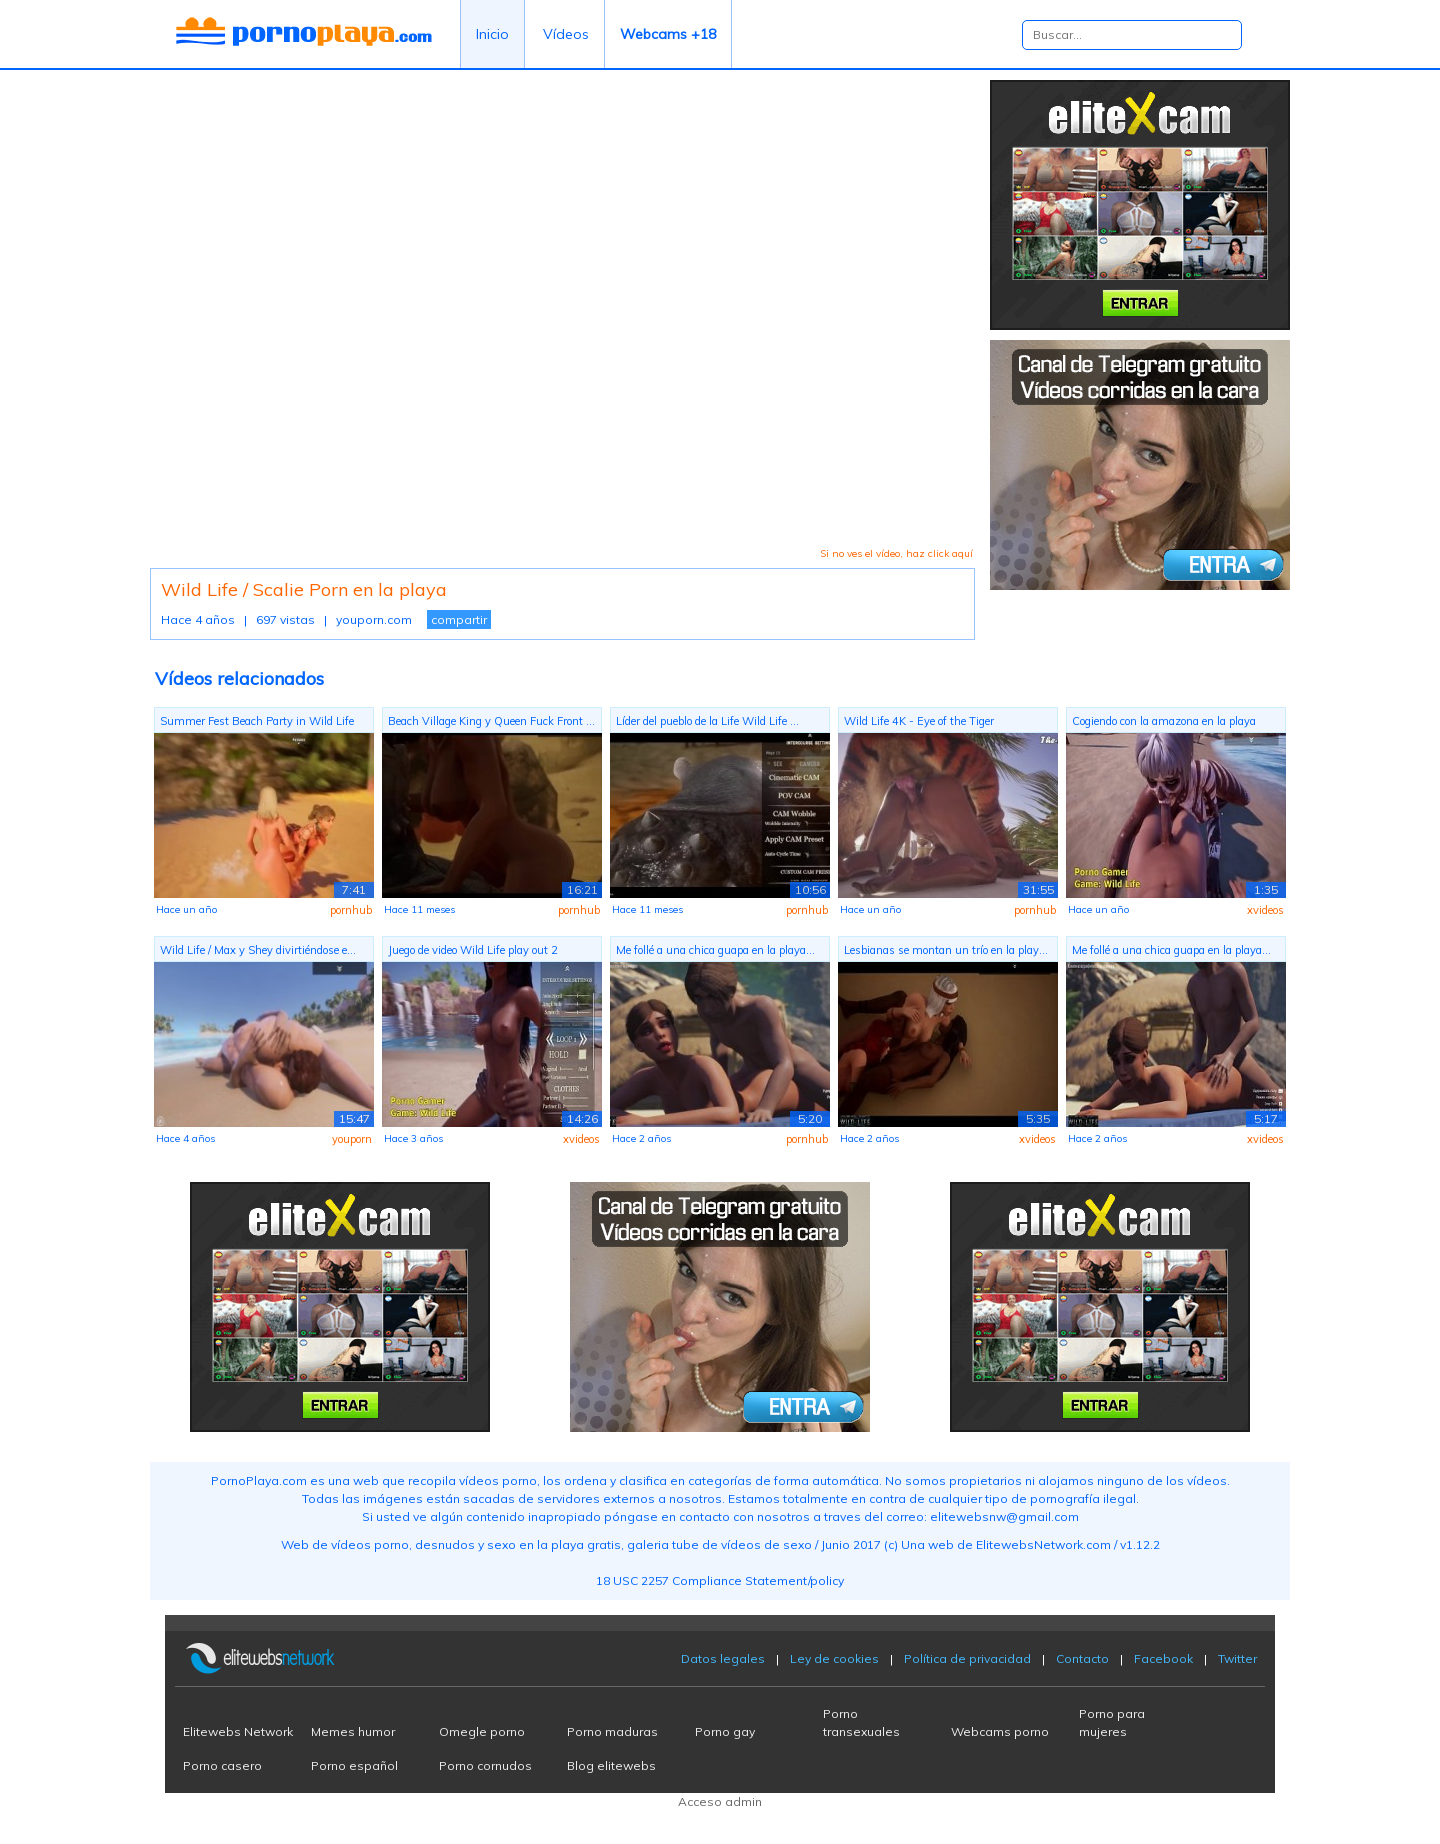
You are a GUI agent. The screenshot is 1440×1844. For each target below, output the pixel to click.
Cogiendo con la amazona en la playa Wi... (1164, 723)
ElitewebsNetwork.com (1043, 1544)
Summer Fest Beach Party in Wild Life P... (257, 723)
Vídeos (566, 34)
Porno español (354, 1765)
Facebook (1163, 1658)
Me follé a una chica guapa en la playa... (715, 950)
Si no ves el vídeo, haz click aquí (896, 553)
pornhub (351, 910)
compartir (459, 619)
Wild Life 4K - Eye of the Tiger (919, 721)
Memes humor (353, 1731)
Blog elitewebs (611, 1765)
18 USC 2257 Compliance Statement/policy (720, 1580)
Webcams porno (1000, 1731)
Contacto (1082, 1658)
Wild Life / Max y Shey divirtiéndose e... (258, 950)
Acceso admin (720, 1801)
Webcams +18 (668, 34)
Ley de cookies (834, 1658)
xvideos (1265, 910)
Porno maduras (612, 1731)
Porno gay (725, 1731)
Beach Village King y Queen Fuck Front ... (491, 721)
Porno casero (222, 1765)
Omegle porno (482, 1731)
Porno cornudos (485, 1765)
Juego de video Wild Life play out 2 (473, 950)
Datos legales (723, 1658)
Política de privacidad (967, 1658)
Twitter (1237, 1658)
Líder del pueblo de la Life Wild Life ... (707, 721)
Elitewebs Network (238, 1731)
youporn (352, 1139)
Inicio (492, 34)
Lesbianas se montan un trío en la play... (946, 950)
